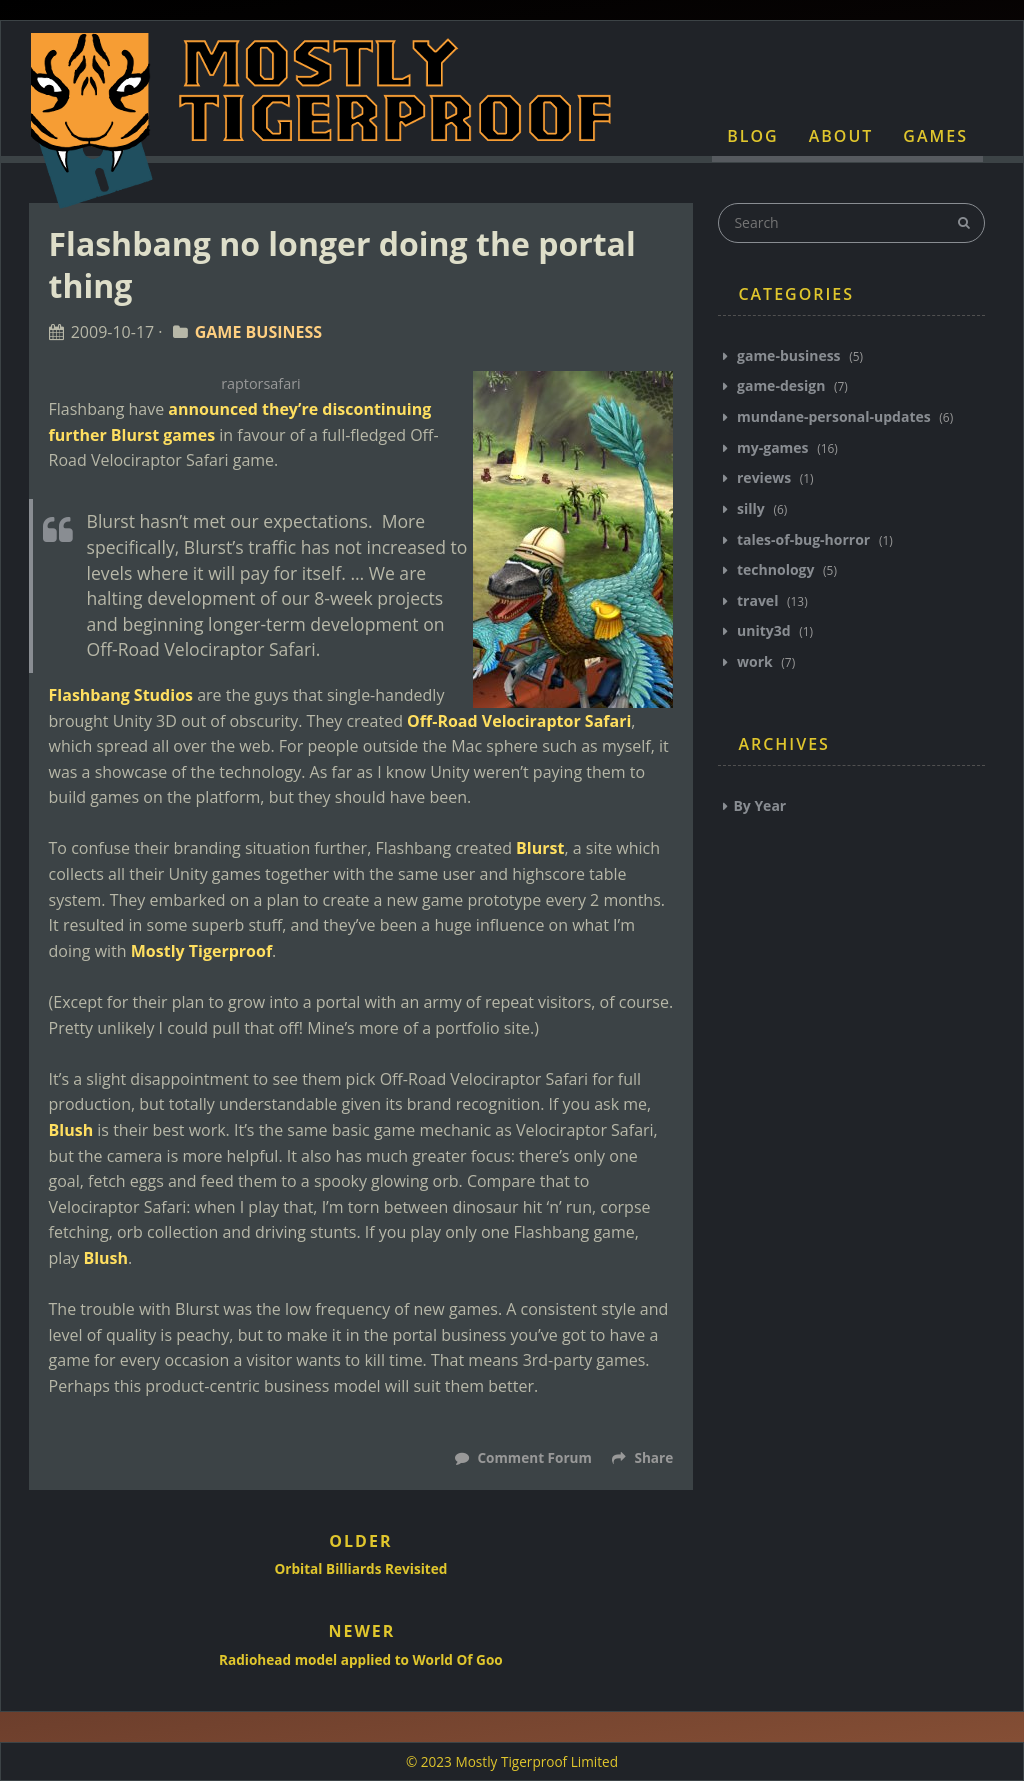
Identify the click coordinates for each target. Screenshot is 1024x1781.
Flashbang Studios (121, 695)
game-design (781, 385)
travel (757, 600)
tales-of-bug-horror (803, 539)
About (841, 136)
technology (775, 569)
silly (750, 508)
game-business (788, 355)
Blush (71, 1130)
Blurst (540, 848)
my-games (772, 447)
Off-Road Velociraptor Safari (519, 721)
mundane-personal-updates (833, 416)
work (754, 661)
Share (642, 1457)
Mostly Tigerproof (201, 951)
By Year (759, 805)
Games (935, 136)
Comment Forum (533, 1457)
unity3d (763, 630)
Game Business (258, 332)
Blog (752, 136)
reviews (763, 477)
